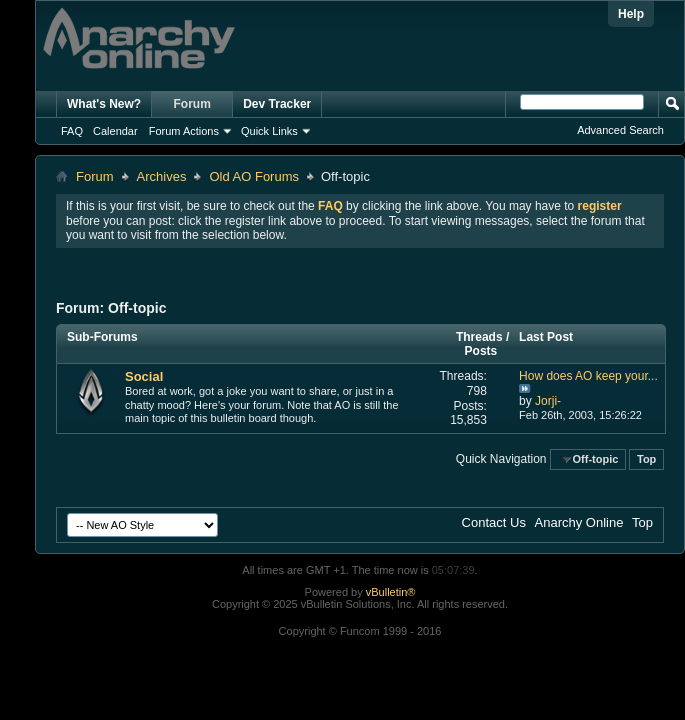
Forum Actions (184, 131)
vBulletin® (391, 592)
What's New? (104, 104)
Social (144, 376)
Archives (162, 176)
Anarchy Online (579, 522)
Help (631, 14)
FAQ (72, 131)
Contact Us (494, 522)
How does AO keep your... (588, 376)
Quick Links (269, 131)
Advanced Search (620, 130)
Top (646, 459)
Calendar (115, 131)
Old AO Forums (254, 176)
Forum (192, 104)
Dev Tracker (277, 104)
